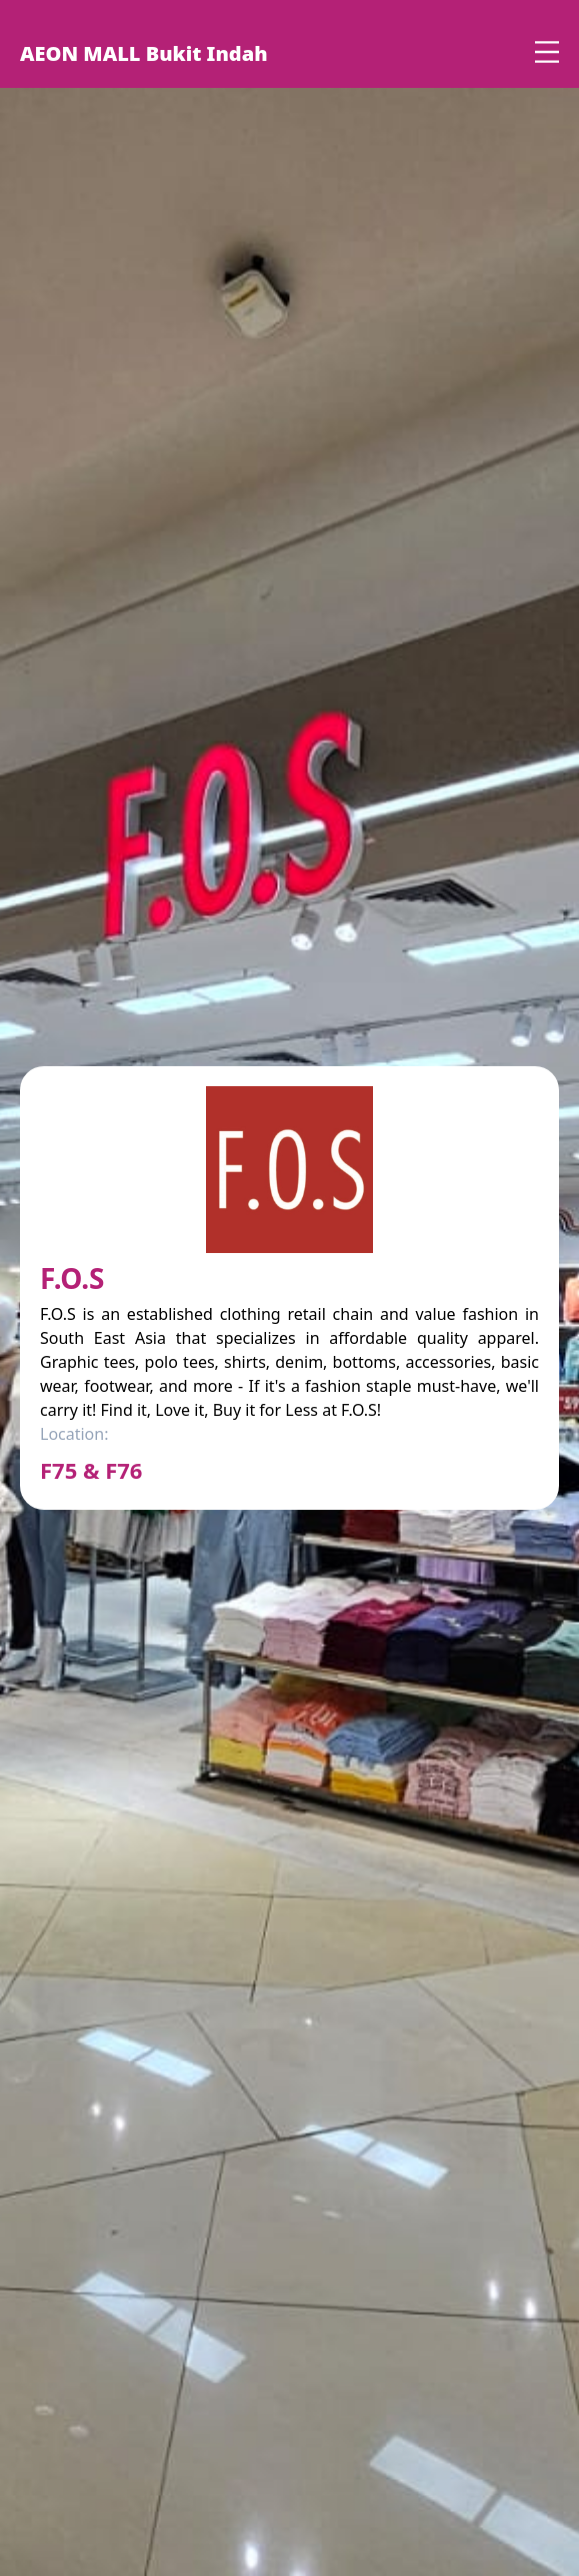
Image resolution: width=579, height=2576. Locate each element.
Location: (74, 1434)
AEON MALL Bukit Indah (144, 53)
